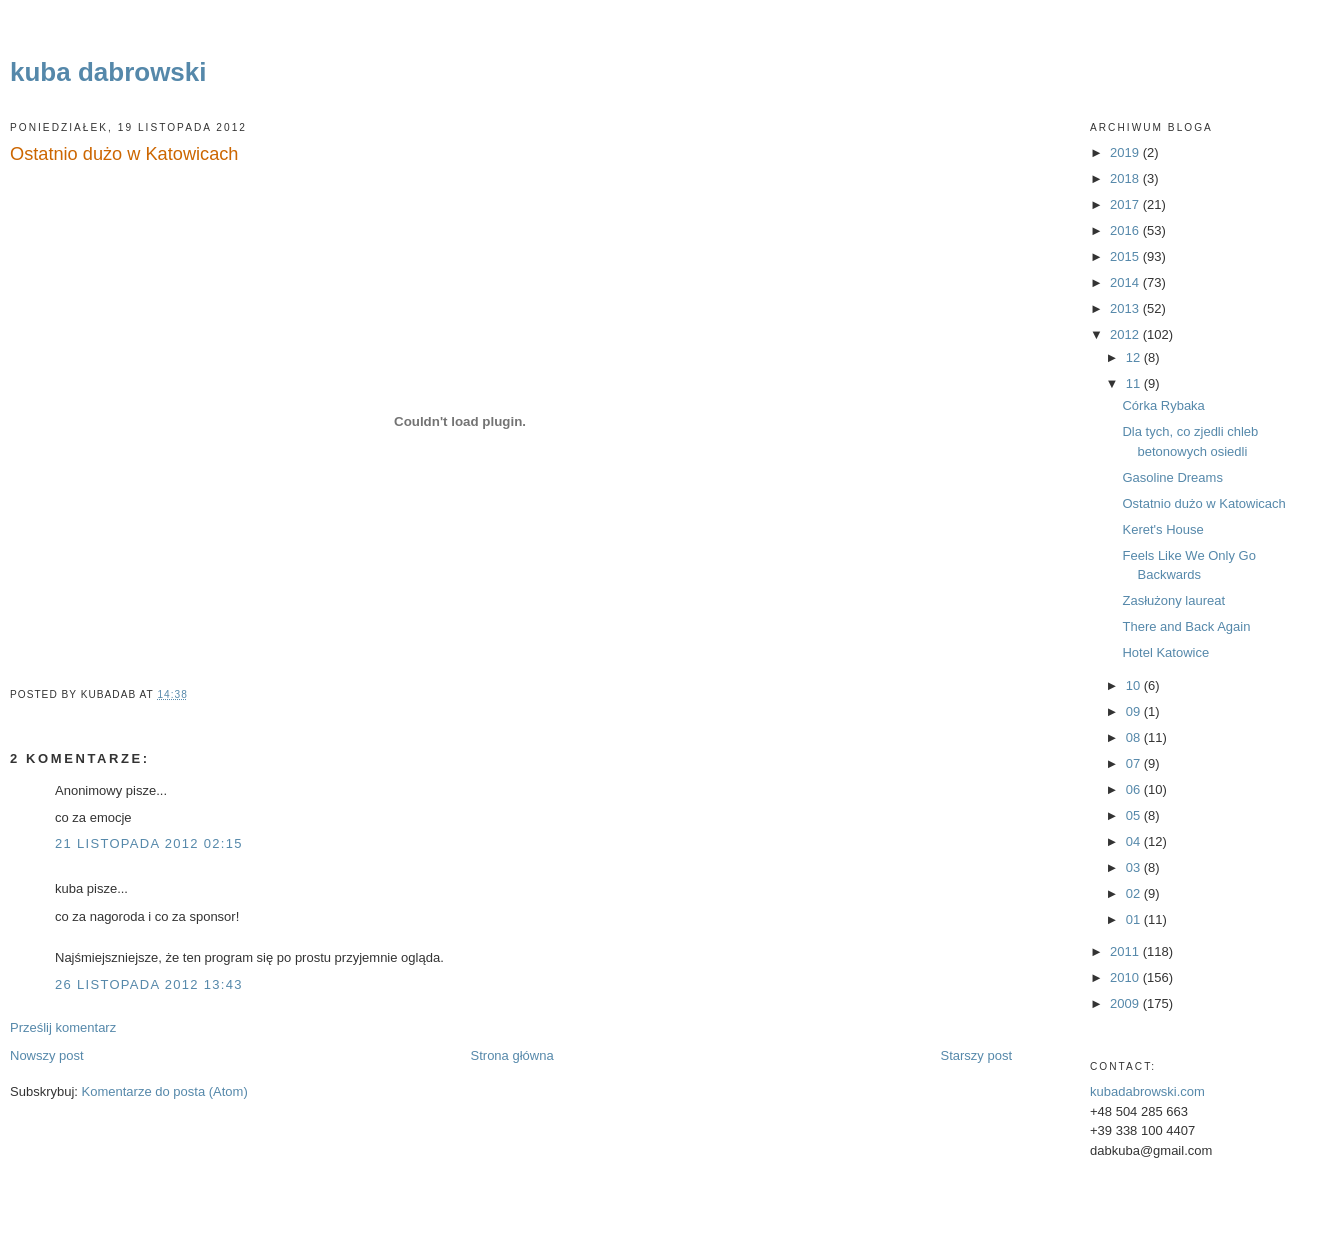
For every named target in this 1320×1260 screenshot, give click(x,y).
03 (1135, 867)
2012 (1126, 334)
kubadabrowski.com (1147, 1091)
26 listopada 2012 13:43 (149, 984)
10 (1135, 685)
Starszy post (976, 1055)
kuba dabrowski (108, 72)
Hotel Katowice (1165, 652)
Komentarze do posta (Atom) (165, 1091)
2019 (1126, 152)
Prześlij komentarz (63, 1027)
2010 (1126, 977)
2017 (1126, 204)
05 (1135, 815)
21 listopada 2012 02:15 (149, 843)
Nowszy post (47, 1055)
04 (1135, 841)
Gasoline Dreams (1172, 477)
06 (1135, 789)
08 (1135, 737)
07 (1135, 763)
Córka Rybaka (1163, 405)
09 (1135, 711)
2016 (1126, 230)
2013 (1126, 308)
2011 (1126, 951)
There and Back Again (1186, 626)
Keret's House (1162, 529)
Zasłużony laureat (1173, 600)
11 (1135, 383)
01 (1135, 919)
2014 (1126, 282)
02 (1135, 893)
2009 (1126, 1003)
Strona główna (512, 1055)
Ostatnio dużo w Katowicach (124, 154)
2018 (1126, 178)
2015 (1126, 256)
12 (1135, 357)
